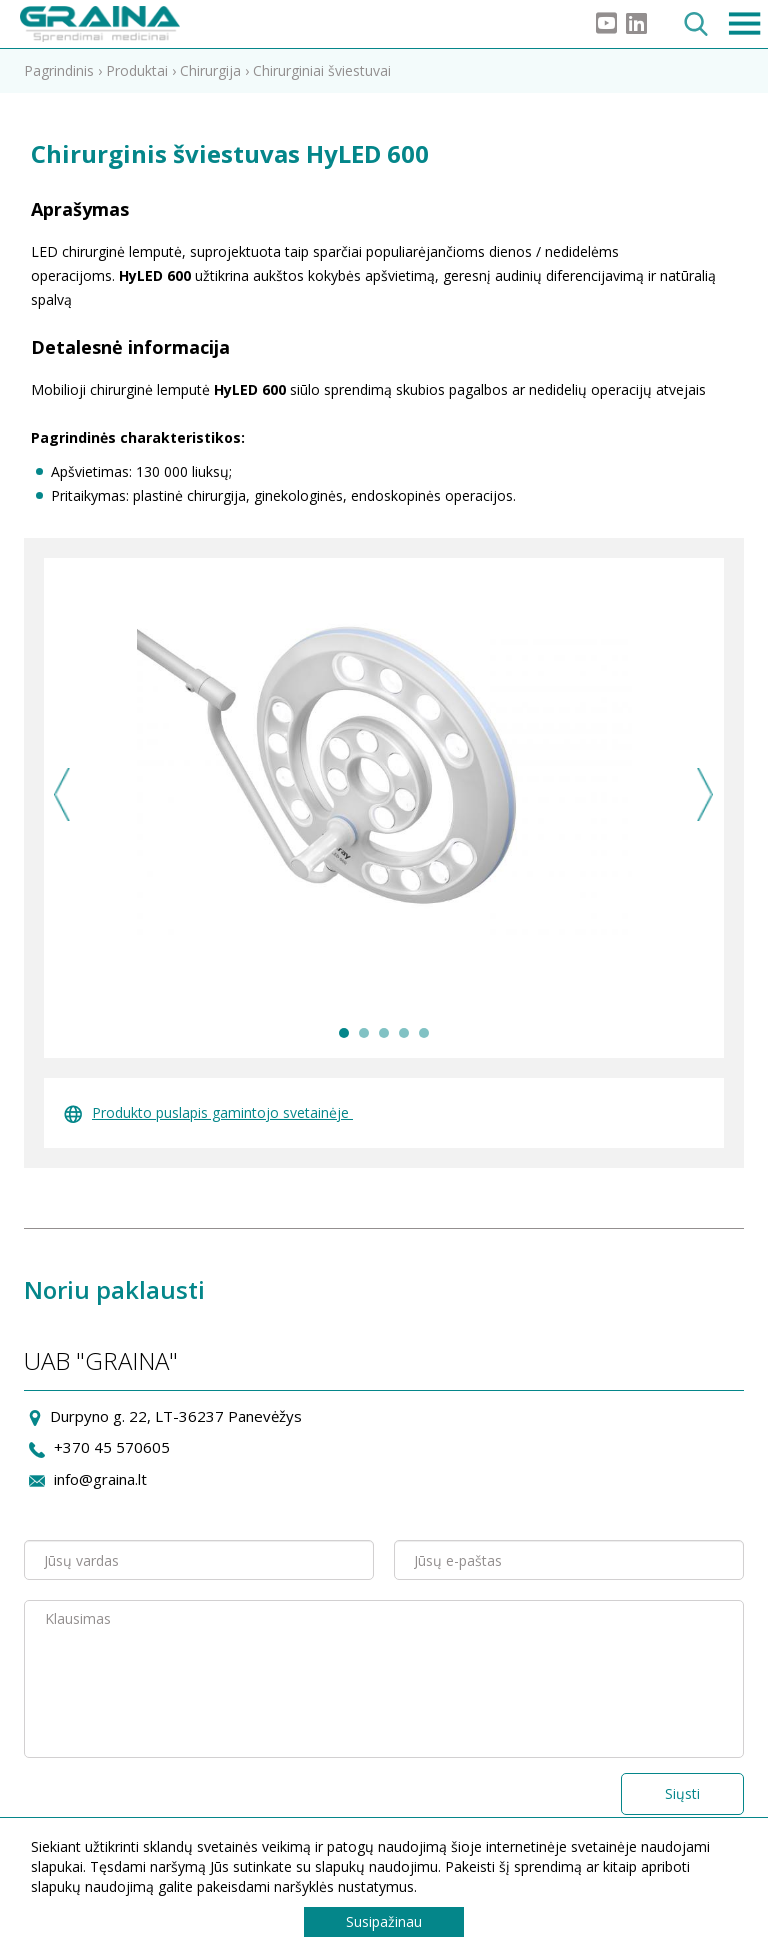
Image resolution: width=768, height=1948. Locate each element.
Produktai (137, 70)
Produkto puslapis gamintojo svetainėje (208, 1112)
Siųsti (682, 1793)
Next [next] (705, 794)
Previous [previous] (62, 794)
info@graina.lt (100, 1479)
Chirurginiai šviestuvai (322, 70)
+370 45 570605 (112, 1447)
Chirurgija (210, 70)
